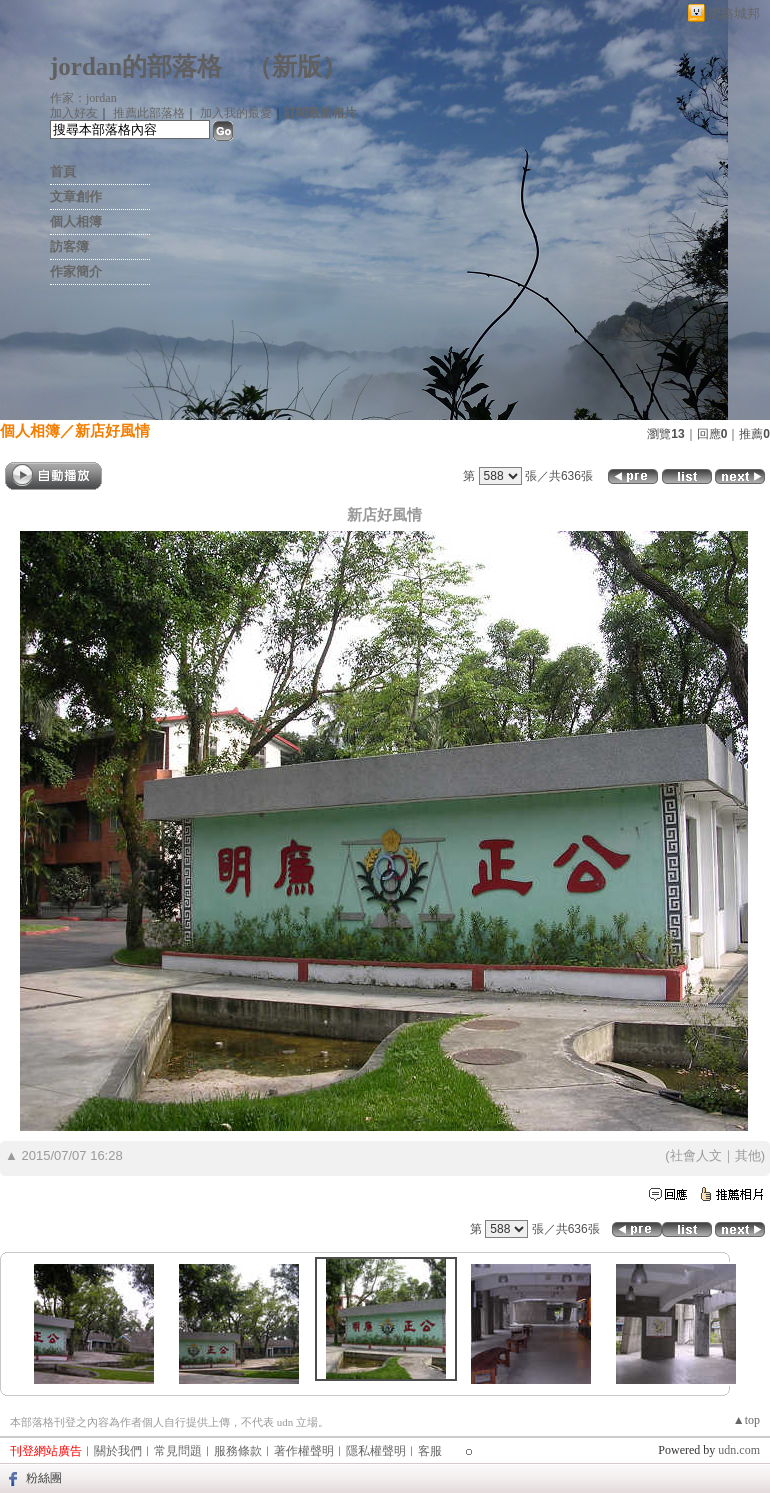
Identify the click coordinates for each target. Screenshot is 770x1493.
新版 (297, 66)
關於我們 (118, 1451)
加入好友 (74, 113)
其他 (748, 1155)
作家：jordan (83, 98)
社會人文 (696, 1155)
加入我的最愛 (236, 113)
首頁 (63, 171)
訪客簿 (69, 246)
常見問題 (178, 1451)
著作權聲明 (304, 1451)
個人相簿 (76, 221)
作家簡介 (76, 271)
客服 (430, 1451)
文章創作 (76, 196)
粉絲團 (44, 1478)
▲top (746, 1420)
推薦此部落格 (149, 113)
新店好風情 (112, 430)
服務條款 (238, 1451)
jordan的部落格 (136, 66)
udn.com (739, 1450)
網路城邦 (734, 13)
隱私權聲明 (376, 1451)
